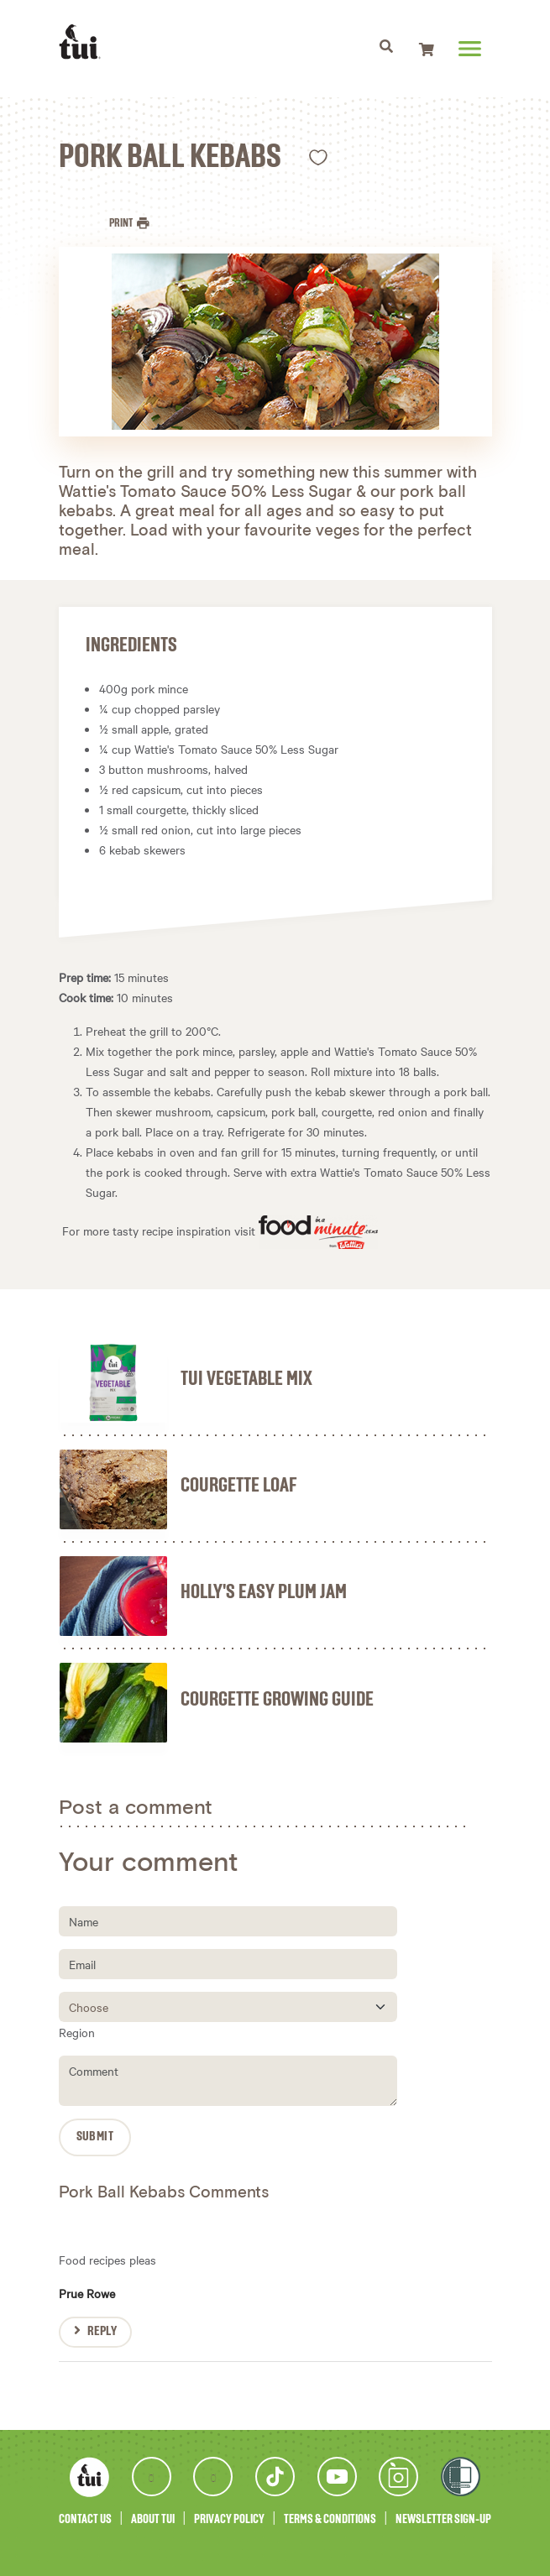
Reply (102, 2331)
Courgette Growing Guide (277, 1700)
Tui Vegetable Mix (246, 1379)
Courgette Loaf (239, 1486)
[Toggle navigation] (387, 48)
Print (121, 223)
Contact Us (85, 2519)
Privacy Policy (229, 2519)
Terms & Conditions (330, 2519)
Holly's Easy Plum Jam (264, 1592)
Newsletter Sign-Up (443, 2519)
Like (319, 157)
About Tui (153, 2519)
